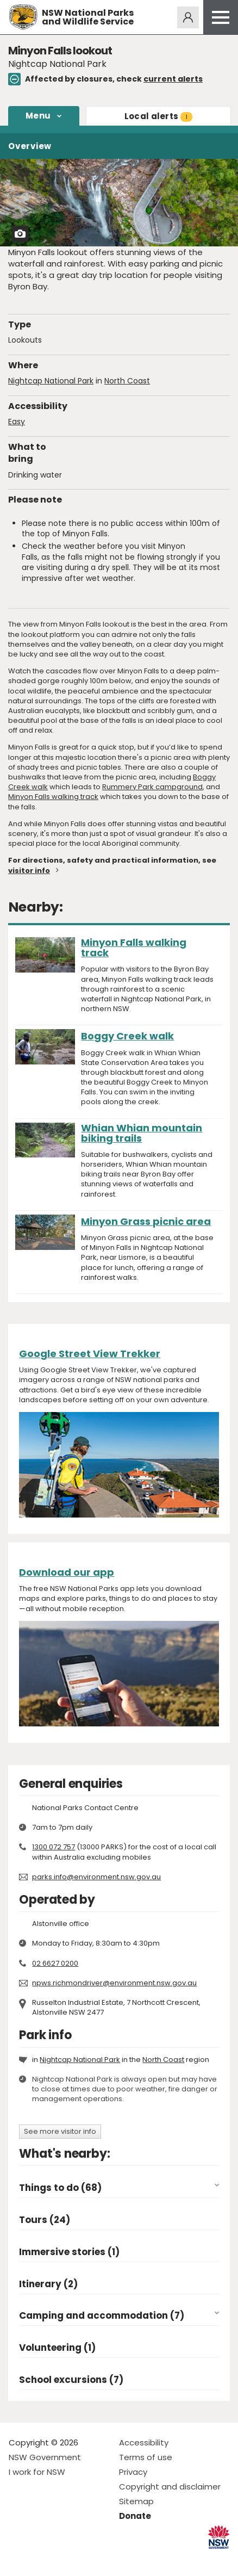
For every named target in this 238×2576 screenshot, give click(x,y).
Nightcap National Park (50, 380)
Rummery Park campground (152, 787)
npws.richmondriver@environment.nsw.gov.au (114, 1983)
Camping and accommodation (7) (101, 2315)
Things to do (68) (60, 2188)
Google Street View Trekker (89, 1353)
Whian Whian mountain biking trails (141, 1133)
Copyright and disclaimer (170, 2486)
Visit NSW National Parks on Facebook (19, 2559)
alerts (158, 116)
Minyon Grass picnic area (146, 1221)
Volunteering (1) (57, 2348)
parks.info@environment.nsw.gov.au (96, 1877)
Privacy (133, 2472)
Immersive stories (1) (69, 2252)
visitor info (29, 870)
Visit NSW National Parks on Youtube (65, 2559)
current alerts (173, 78)
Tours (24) (44, 2220)
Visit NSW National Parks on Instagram (42, 2559)
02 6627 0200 (55, 1963)
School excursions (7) (71, 2380)
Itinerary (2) (48, 2284)
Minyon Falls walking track (53, 796)
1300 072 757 (53, 1847)
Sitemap (136, 2501)
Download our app (66, 1572)
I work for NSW (37, 2472)
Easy (16, 421)
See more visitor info (60, 2131)
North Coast (127, 380)
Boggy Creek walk (127, 1036)
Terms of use (145, 2457)
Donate (135, 2516)
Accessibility (143, 2442)
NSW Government (45, 2457)
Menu (38, 115)
